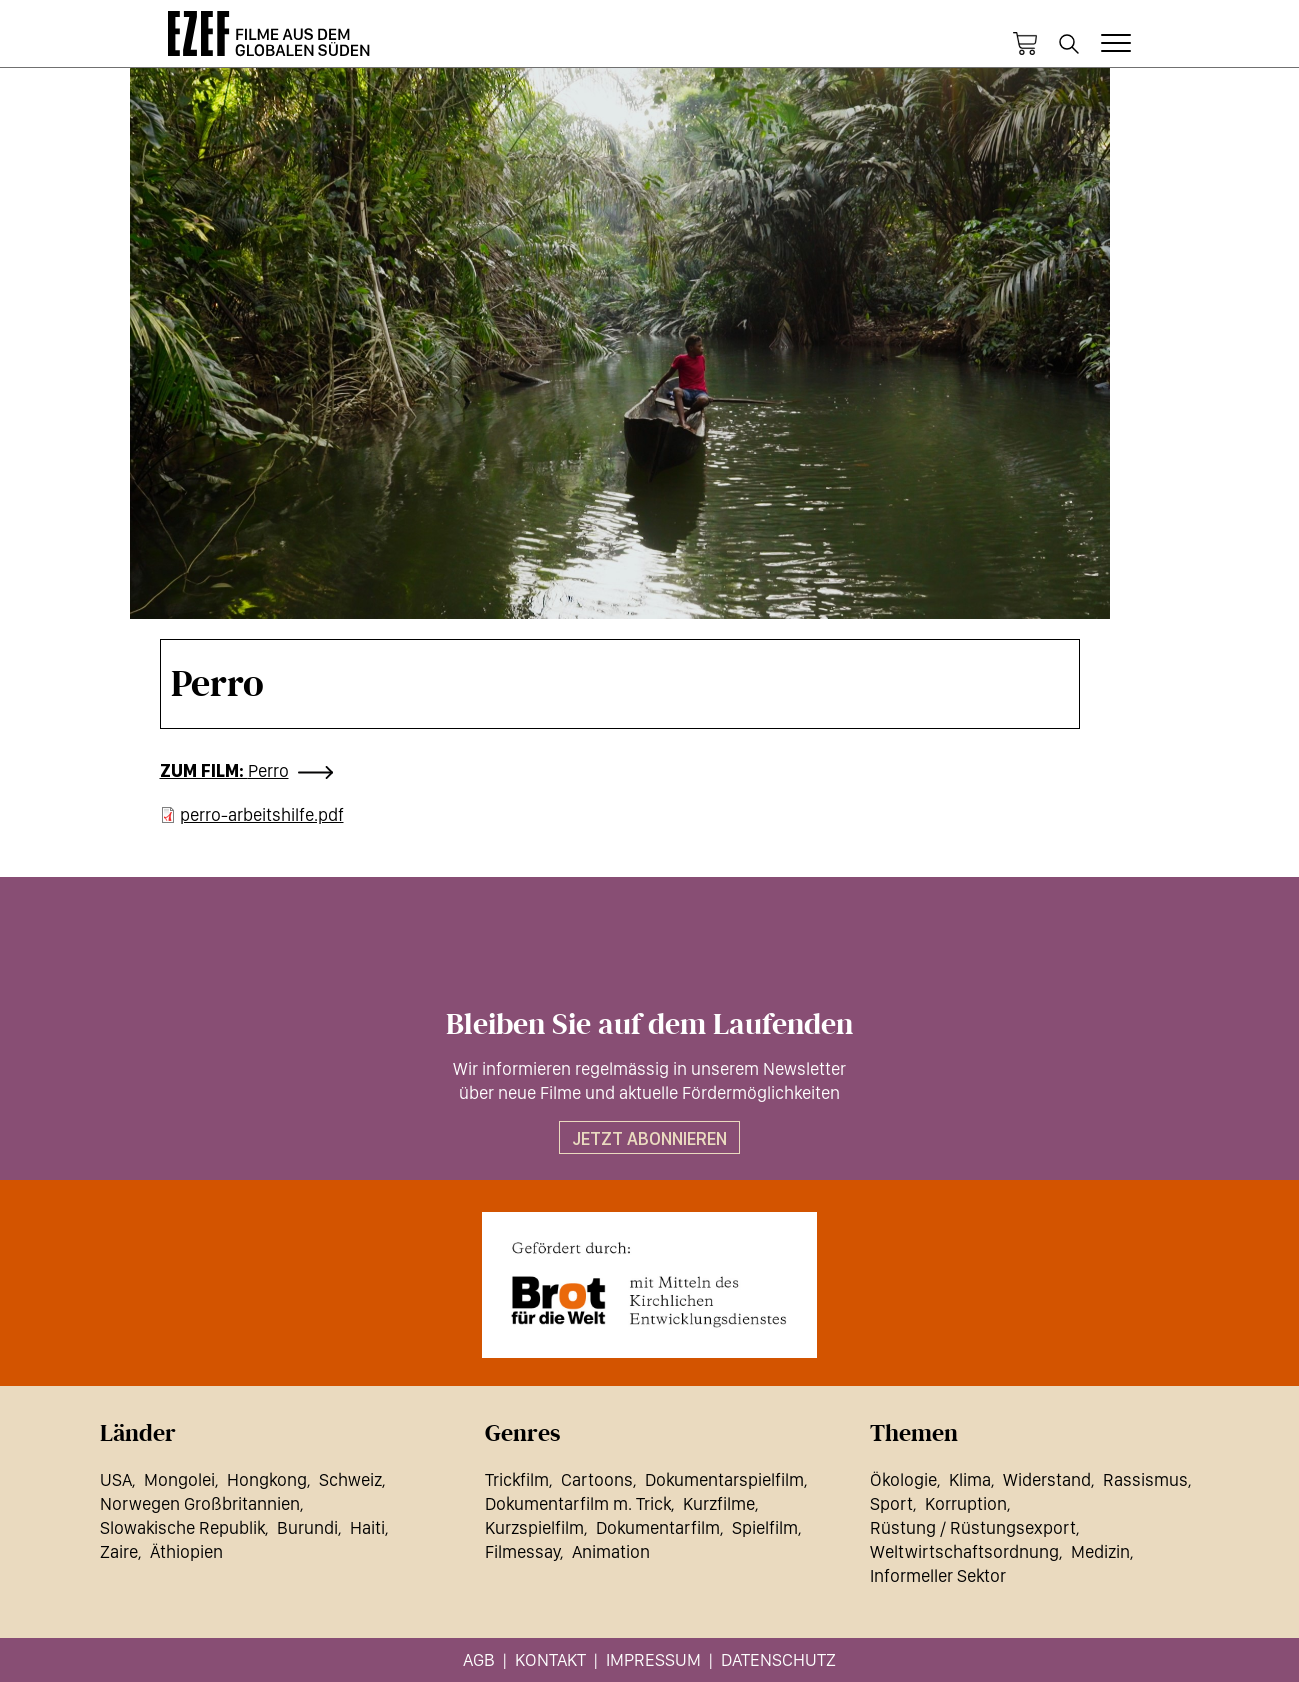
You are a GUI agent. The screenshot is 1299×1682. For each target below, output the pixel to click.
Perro (268, 770)
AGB (479, 1659)
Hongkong (267, 1479)
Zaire (119, 1551)
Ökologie (903, 1479)
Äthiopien (186, 1551)
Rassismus (1145, 1479)
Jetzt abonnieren (649, 1138)
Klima (970, 1479)
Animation (611, 1551)
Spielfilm (765, 1527)
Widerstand (1047, 1479)
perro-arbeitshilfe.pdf (262, 814)
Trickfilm (517, 1479)
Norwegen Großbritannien (200, 1503)
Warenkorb (1025, 44)
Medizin (1100, 1551)
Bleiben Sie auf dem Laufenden (649, 1025)
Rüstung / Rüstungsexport (973, 1527)
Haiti (367, 1527)
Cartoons (597, 1479)
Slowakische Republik (182, 1527)
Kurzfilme (719, 1503)
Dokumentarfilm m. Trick (578, 1503)
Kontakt (550, 1659)
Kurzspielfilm (534, 1527)
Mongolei (179, 1479)
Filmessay (522, 1551)
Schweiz (350, 1479)
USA (116, 1479)
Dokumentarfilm (658, 1527)
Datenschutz (778, 1659)
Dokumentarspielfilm (724, 1479)
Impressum (653, 1659)
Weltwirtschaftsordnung (964, 1551)
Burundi (307, 1527)
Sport (891, 1503)
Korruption (966, 1503)
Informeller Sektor (938, 1575)
